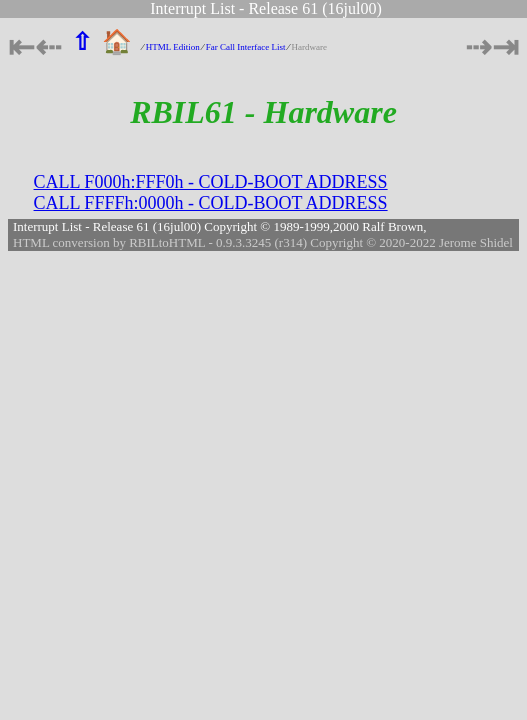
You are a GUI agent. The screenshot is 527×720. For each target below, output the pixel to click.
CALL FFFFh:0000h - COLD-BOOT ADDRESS (211, 203)
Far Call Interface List (246, 47)
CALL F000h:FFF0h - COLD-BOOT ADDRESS (211, 182)
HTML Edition (173, 47)
